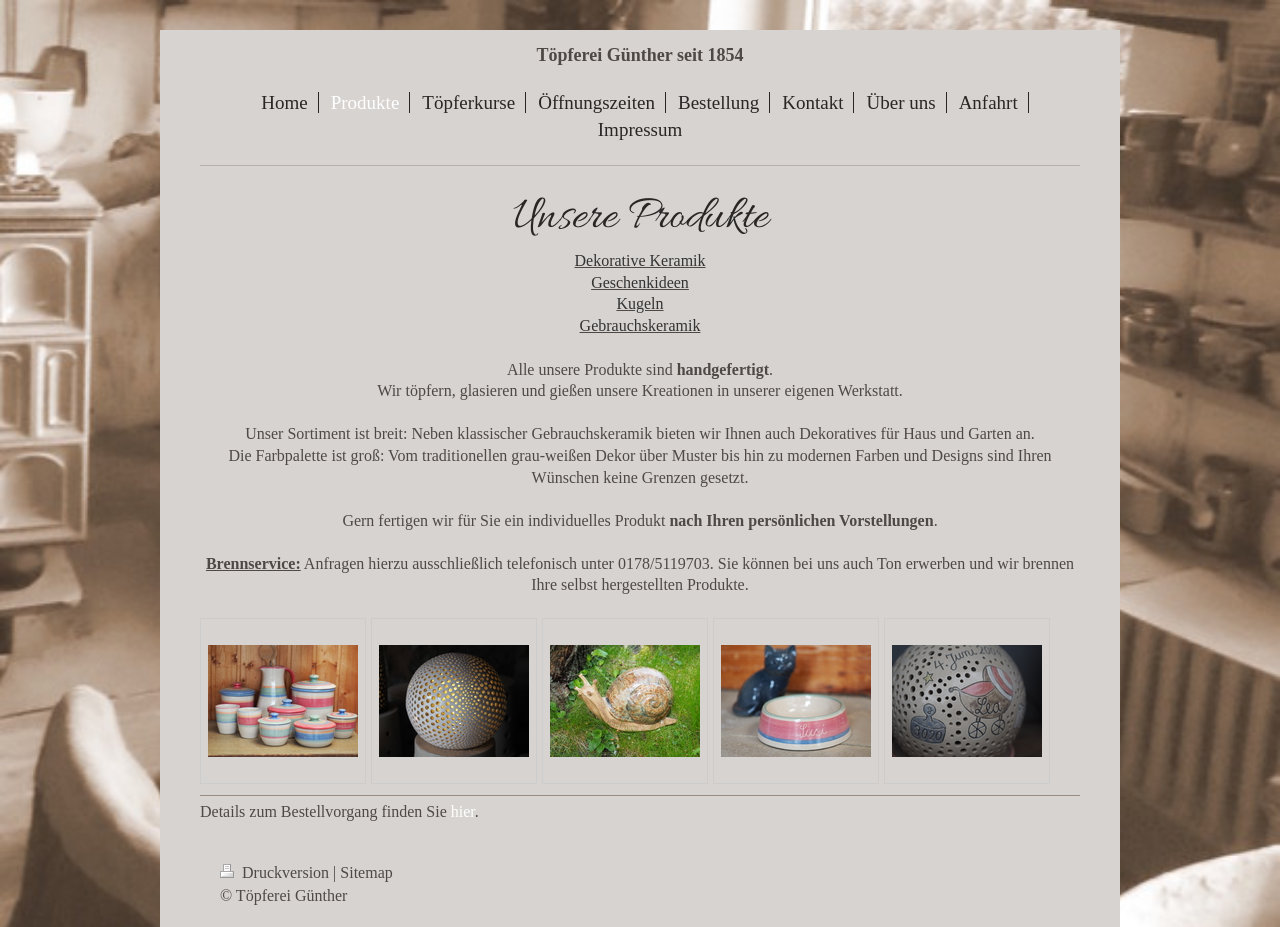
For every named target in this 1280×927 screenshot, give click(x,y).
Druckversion (276, 872)
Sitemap (366, 872)
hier (463, 811)
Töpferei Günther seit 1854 (640, 55)
